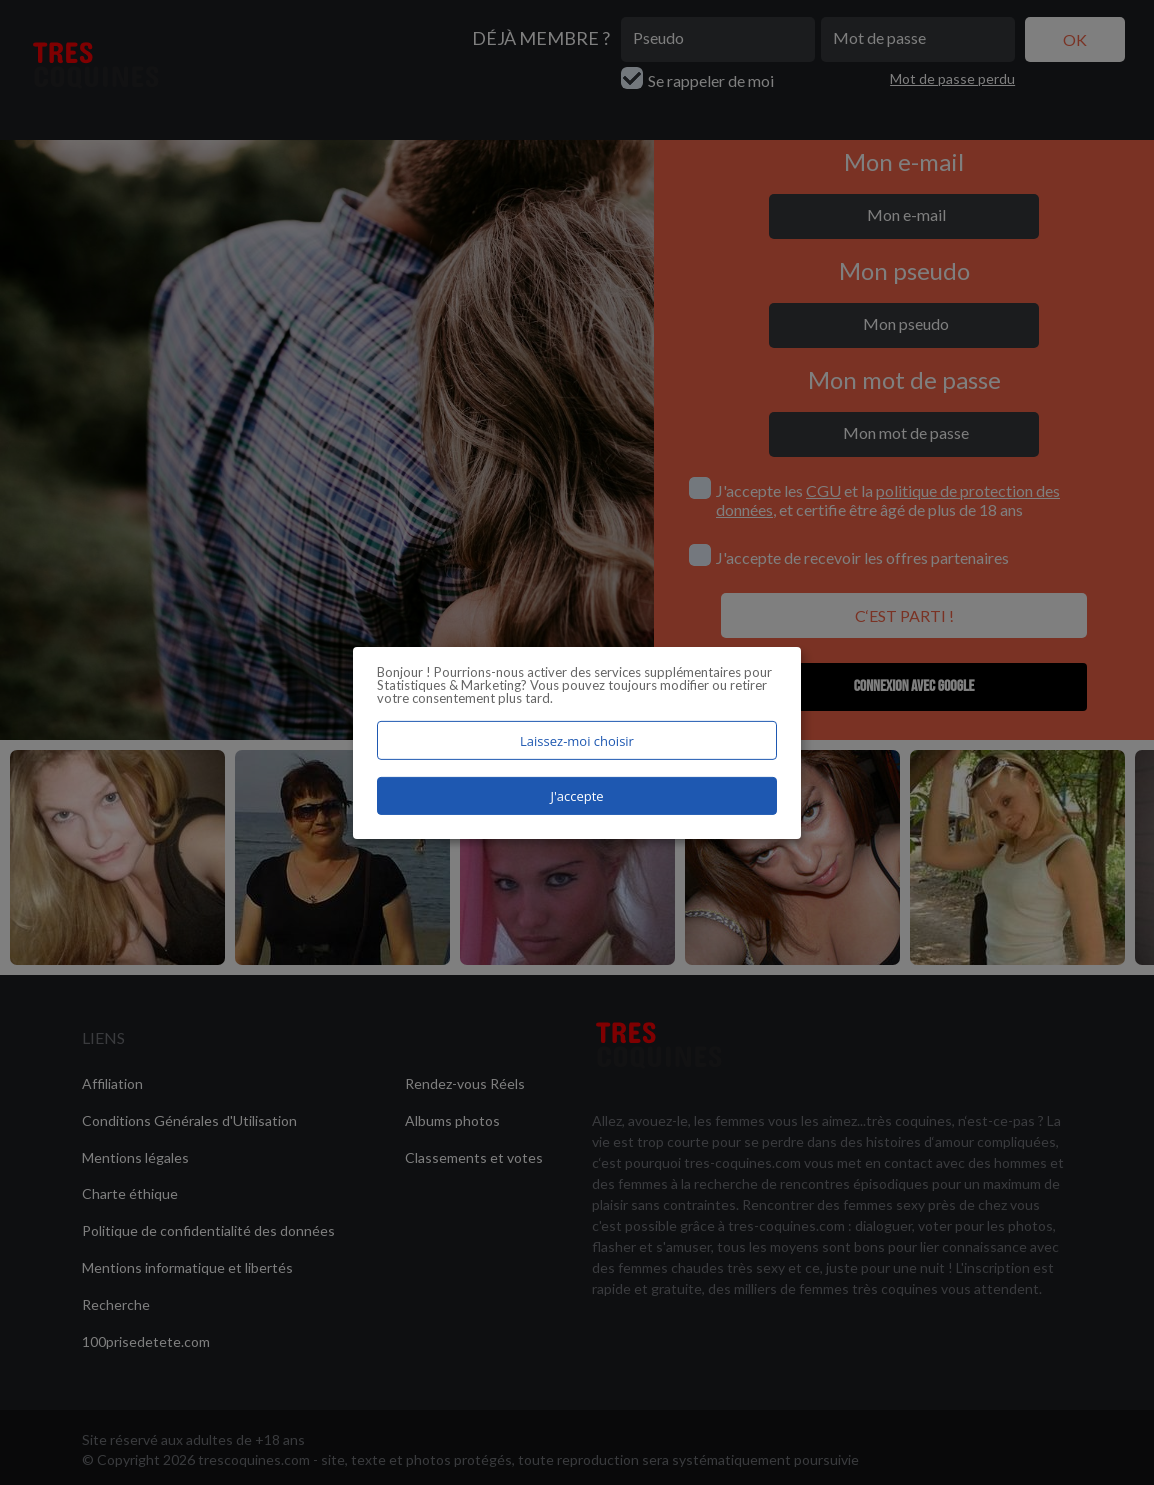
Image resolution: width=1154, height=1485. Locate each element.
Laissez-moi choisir (577, 740)
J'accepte (576, 796)
